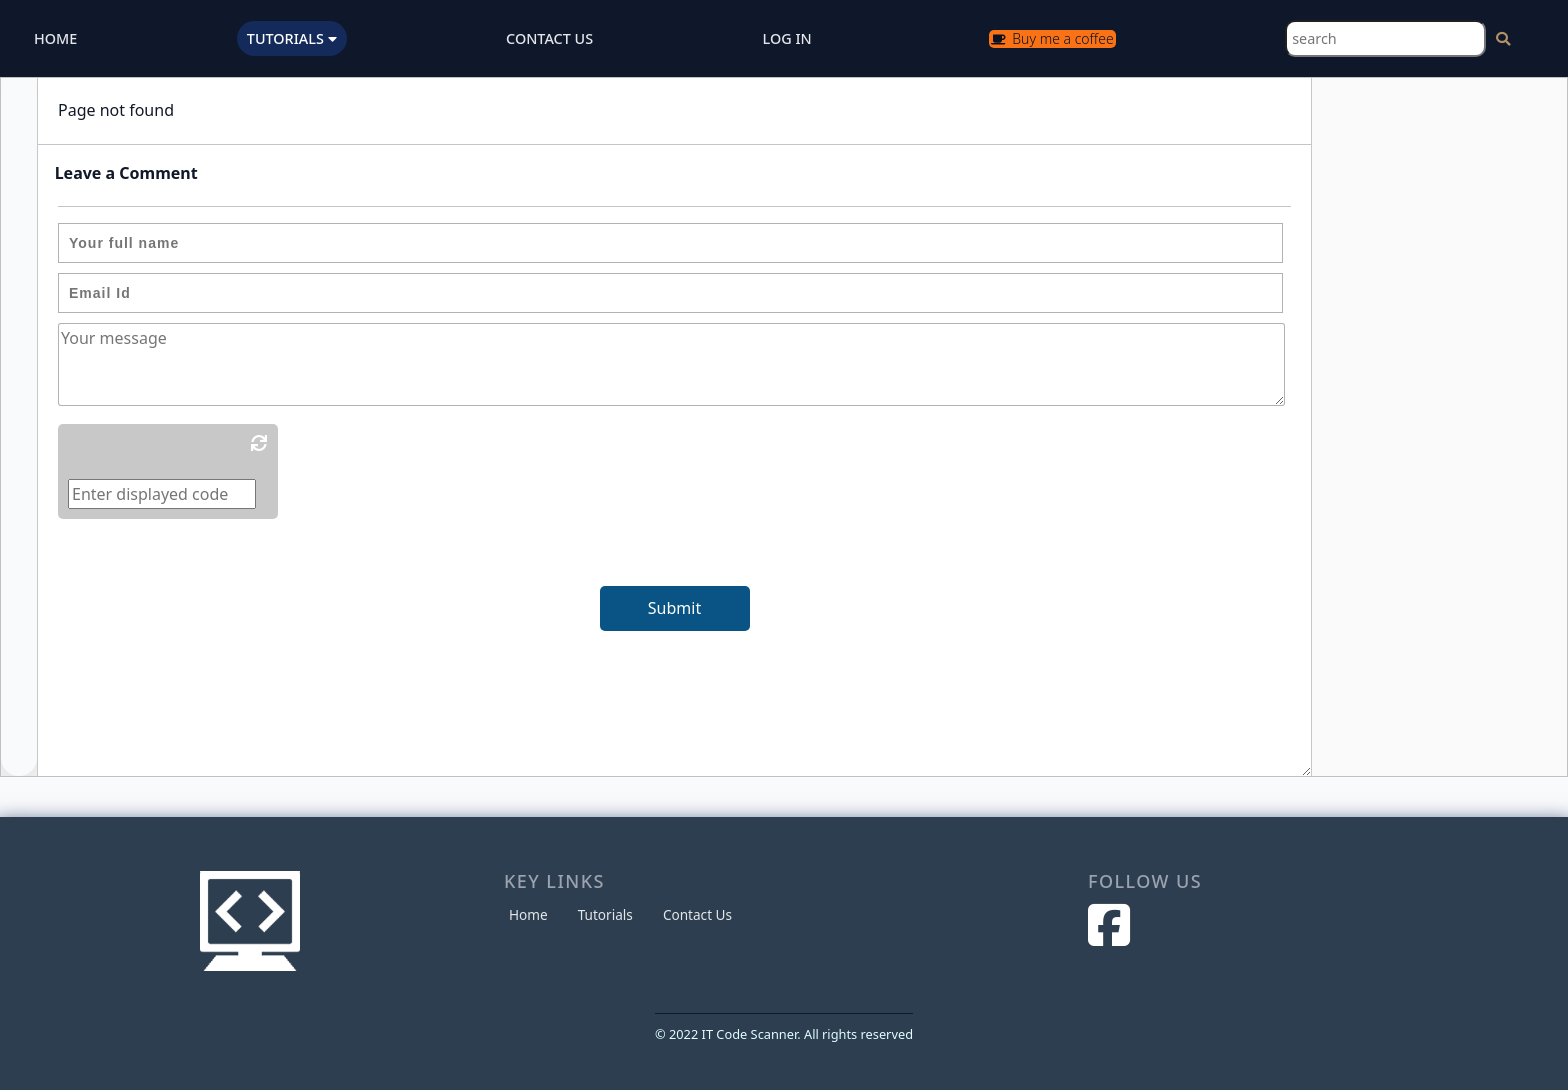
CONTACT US (549, 38)
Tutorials (605, 914)
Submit (674, 608)
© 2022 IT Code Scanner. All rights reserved (784, 1034)
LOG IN (787, 38)
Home (528, 914)
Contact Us (697, 914)
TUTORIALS (292, 38)
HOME (55, 38)
